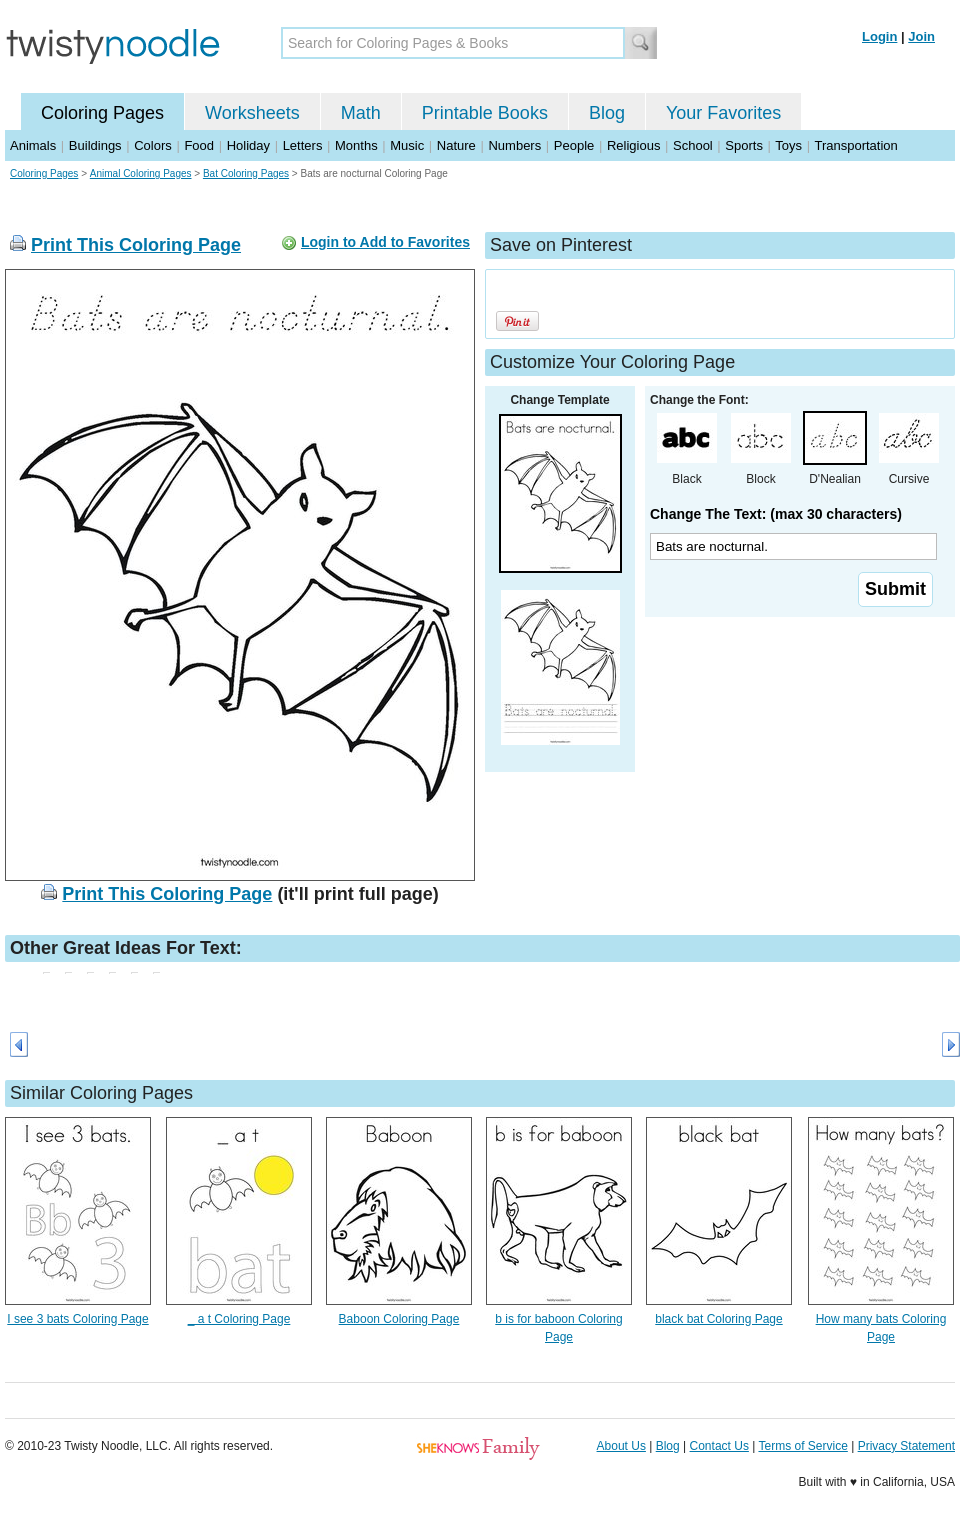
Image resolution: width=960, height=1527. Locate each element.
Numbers (514, 145)
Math (361, 113)
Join (921, 36)
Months (356, 145)
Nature (456, 145)
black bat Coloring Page (718, 1319)
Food (199, 145)
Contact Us (719, 1446)
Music (407, 145)
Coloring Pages (102, 113)
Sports (744, 145)
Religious (633, 145)
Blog (607, 113)
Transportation (855, 145)
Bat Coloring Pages (246, 173)
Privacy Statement (906, 1446)
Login (879, 36)
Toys (788, 145)
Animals (33, 145)
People (574, 145)
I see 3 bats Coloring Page (77, 1319)
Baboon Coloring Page (399, 1319)
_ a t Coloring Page (239, 1319)
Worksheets (252, 113)
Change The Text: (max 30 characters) (776, 514)
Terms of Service (802, 1446)
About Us (621, 1446)
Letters (303, 145)
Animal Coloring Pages (141, 173)
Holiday (248, 145)
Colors (153, 145)
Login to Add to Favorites (385, 242)
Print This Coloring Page (136, 245)
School (693, 145)
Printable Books (485, 113)
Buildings (95, 145)
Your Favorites (723, 113)
